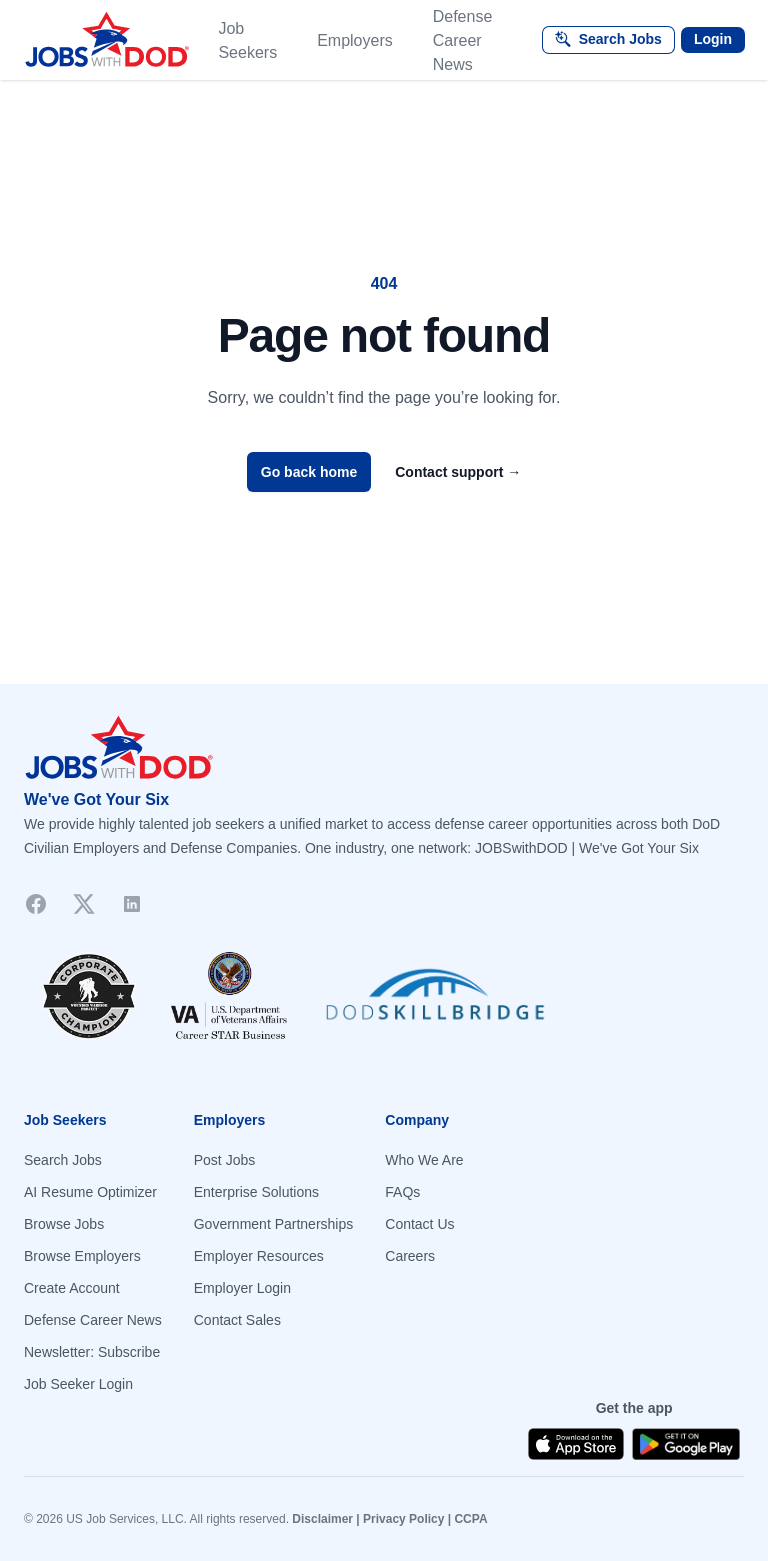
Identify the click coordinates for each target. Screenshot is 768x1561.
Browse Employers (82, 1256)
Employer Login (242, 1288)
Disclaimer (322, 1519)
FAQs (402, 1192)
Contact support (458, 472)
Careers (410, 1256)
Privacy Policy (403, 1519)
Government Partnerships (274, 1224)
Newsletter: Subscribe (92, 1352)
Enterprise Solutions (256, 1192)
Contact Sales (237, 1320)
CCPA (470, 1519)
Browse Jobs (64, 1224)
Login (713, 39)
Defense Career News (463, 40)
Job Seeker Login (78, 1384)
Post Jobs (224, 1160)
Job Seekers (247, 40)
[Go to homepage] (384, 748)
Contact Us (419, 1224)
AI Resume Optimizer (90, 1192)
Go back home (309, 472)
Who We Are (424, 1160)
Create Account (72, 1288)
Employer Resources (259, 1256)
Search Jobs (63, 1160)
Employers (355, 40)
